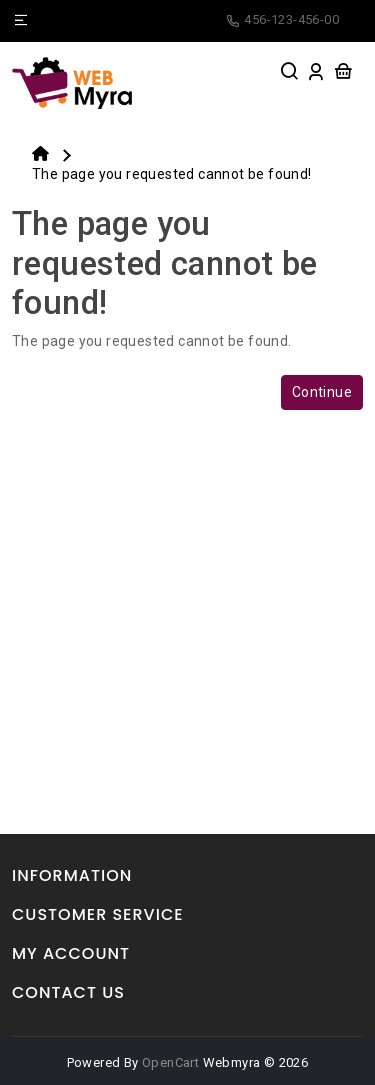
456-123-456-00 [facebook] (282, 19)
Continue (322, 392)
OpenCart (170, 1062)
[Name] (21, 20)
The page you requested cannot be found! (172, 174)
